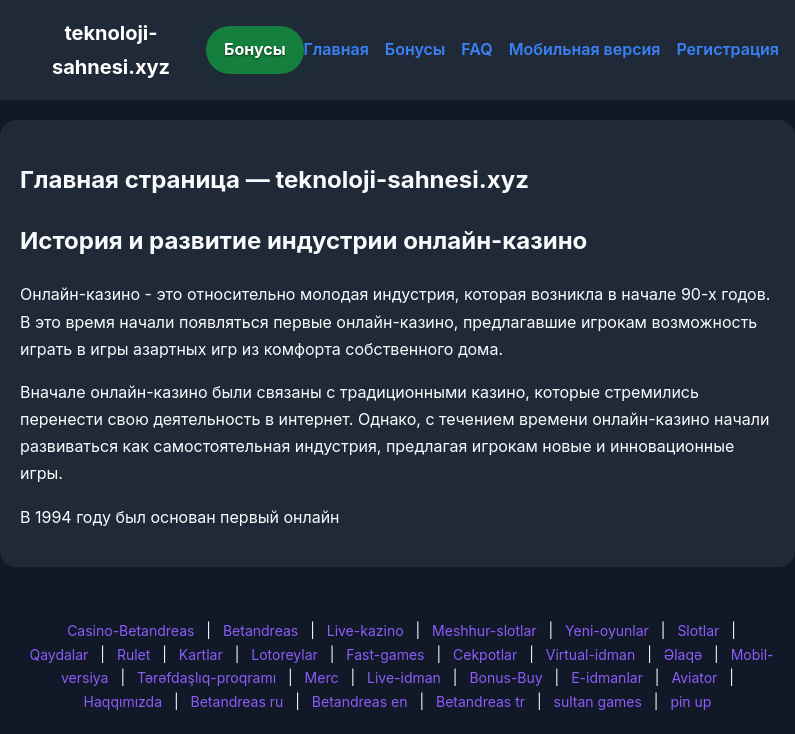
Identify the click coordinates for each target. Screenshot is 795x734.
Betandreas (260, 630)
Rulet (133, 654)
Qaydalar (58, 654)
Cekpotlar (485, 654)
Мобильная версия (585, 49)
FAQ (476, 49)
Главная (336, 49)
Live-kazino (365, 630)
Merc (322, 677)
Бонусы (255, 49)
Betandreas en (360, 701)
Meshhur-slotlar (484, 630)
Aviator (694, 677)
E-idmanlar (607, 677)
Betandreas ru (237, 701)
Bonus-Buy (505, 677)
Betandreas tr (480, 701)
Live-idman (404, 677)
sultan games (598, 701)
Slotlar (698, 630)
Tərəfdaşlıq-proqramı (206, 677)
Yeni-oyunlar (607, 630)
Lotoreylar (284, 654)
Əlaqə (683, 654)
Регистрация (727, 49)
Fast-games (385, 654)
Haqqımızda (123, 701)
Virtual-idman (590, 654)
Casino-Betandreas (130, 630)
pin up (690, 701)
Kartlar (201, 654)
